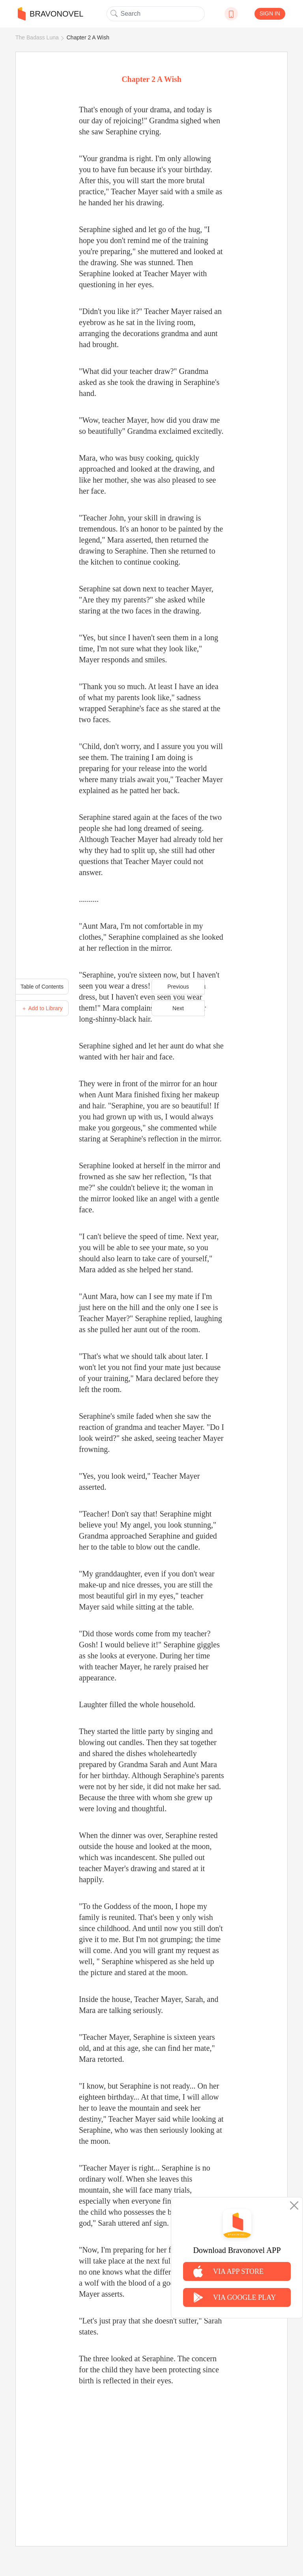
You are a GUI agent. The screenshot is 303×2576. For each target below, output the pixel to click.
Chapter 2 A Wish (88, 37)
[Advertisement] (151, 2457)
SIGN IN (270, 13)
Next (178, 1008)
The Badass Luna (37, 37)
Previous (178, 986)
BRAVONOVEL (50, 13)
